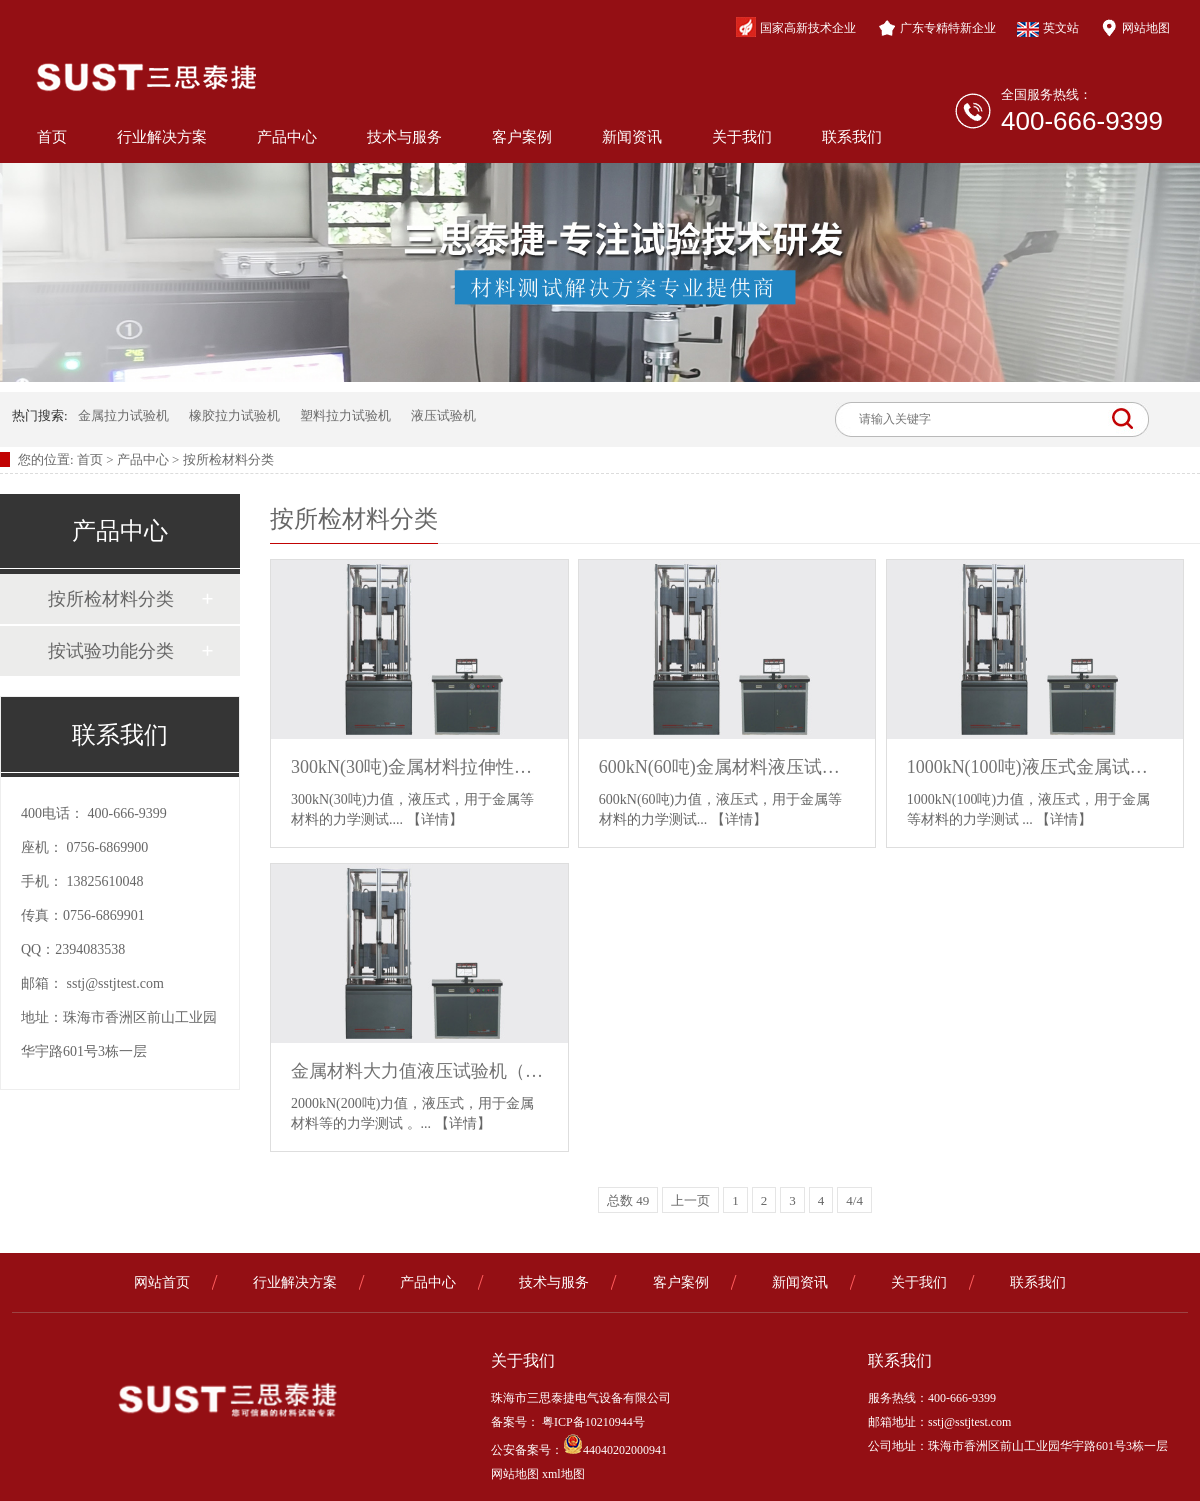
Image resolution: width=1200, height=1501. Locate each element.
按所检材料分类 (228, 459)
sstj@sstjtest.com (115, 983)
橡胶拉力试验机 (234, 415)
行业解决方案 (162, 137)
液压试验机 (443, 415)
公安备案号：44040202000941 (579, 1450)
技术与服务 (404, 137)
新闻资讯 (632, 137)
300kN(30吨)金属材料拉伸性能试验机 (419, 767)
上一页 (690, 1200)
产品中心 (287, 137)
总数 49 (628, 1200)
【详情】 (435, 819)
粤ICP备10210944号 (592, 1422)
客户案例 (522, 137)
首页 (52, 137)
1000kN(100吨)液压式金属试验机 (1035, 767)
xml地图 (563, 1474)
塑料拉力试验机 (345, 415)
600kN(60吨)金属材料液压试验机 (727, 767)
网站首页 (162, 1282)
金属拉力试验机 (123, 415)
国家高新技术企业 (796, 27)
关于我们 (742, 137)
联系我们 (852, 137)
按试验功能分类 (111, 651)
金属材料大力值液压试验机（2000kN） (419, 1071)
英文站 (1048, 29)
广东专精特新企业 (937, 28)
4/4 (854, 1200)
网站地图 (1135, 28)
